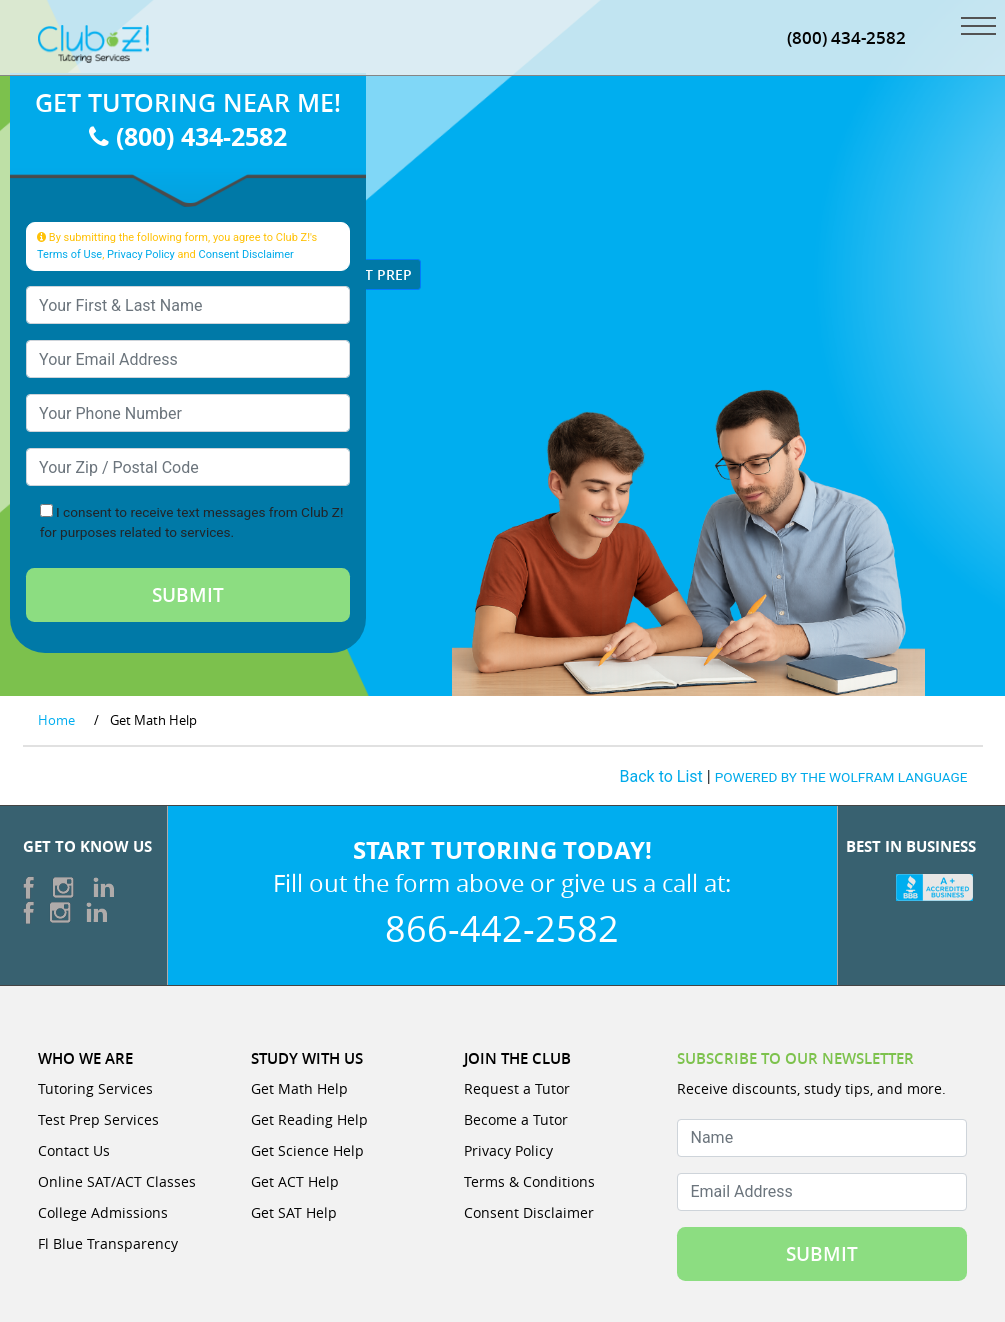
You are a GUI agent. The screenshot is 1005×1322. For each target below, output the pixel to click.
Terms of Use (69, 253)
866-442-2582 (502, 928)
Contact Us (74, 1150)
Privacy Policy (141, 253)
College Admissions (103, 1212)
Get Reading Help (309, 1119)
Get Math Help (299, 1088)
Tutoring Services (95, 1088)
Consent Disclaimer (246, 253)
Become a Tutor (516, 1119)
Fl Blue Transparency (108, 1243)
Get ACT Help (295, 1181)
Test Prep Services (98, 1119)
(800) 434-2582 (188, 135)
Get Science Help (307, 1150)
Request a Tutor (517, 1088)
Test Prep (368, 274)
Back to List (661, 776)
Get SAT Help (294, 1212)
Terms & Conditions (529, 1181)
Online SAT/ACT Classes (117, 1181)
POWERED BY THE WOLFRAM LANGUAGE (841, 777)
